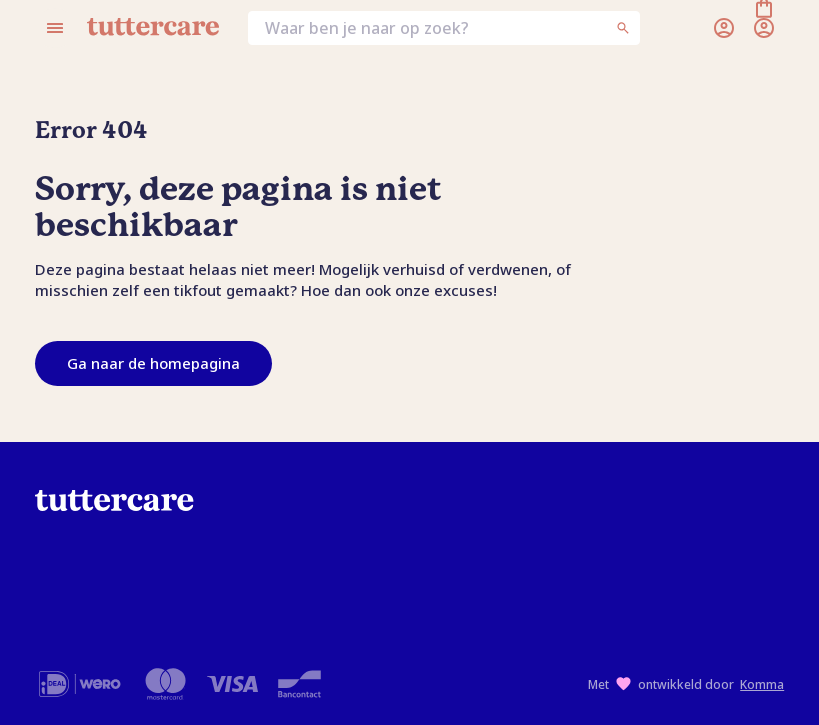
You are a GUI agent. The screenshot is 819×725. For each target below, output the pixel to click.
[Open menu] (55, 28)
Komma (762, 684)
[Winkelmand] (764, 28)
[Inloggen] (724, 28)
